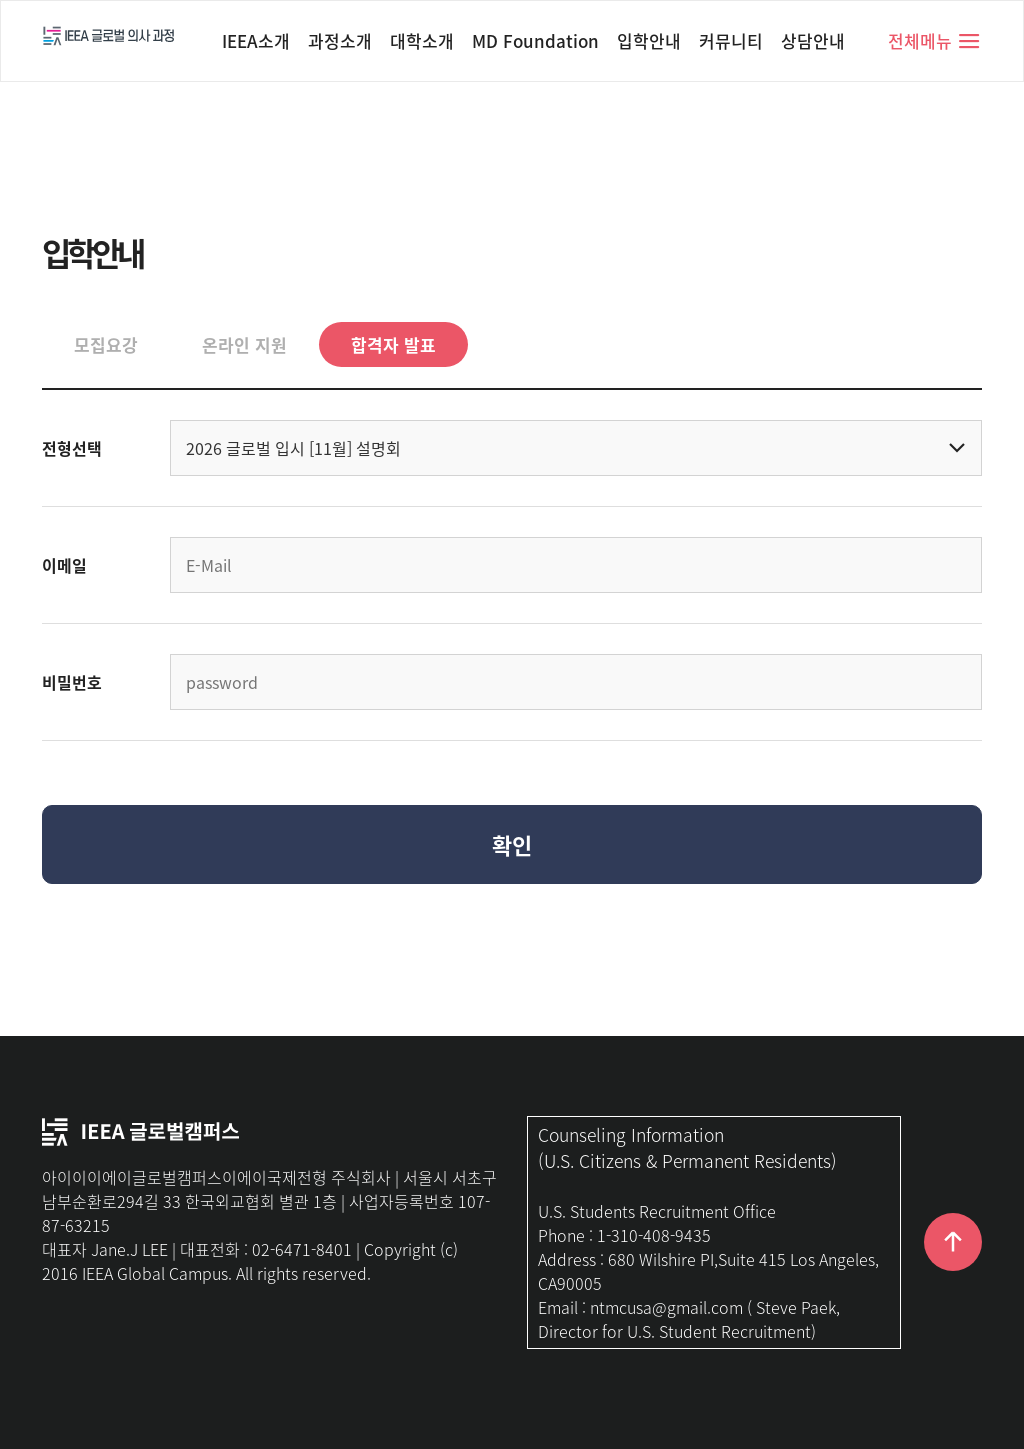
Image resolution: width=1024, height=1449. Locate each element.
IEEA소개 (256, 40)
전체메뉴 (934, 40)
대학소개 (422, 40)
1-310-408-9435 (654, 1235)
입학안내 (649, 40)
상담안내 (813, 40)
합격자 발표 (393, 344)
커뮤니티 (731, 40)
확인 (512, 844)
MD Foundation (535, 40)
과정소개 (340, 40)
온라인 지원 (244, 344)
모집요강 (106, 344)
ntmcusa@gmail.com (666, 1307)
